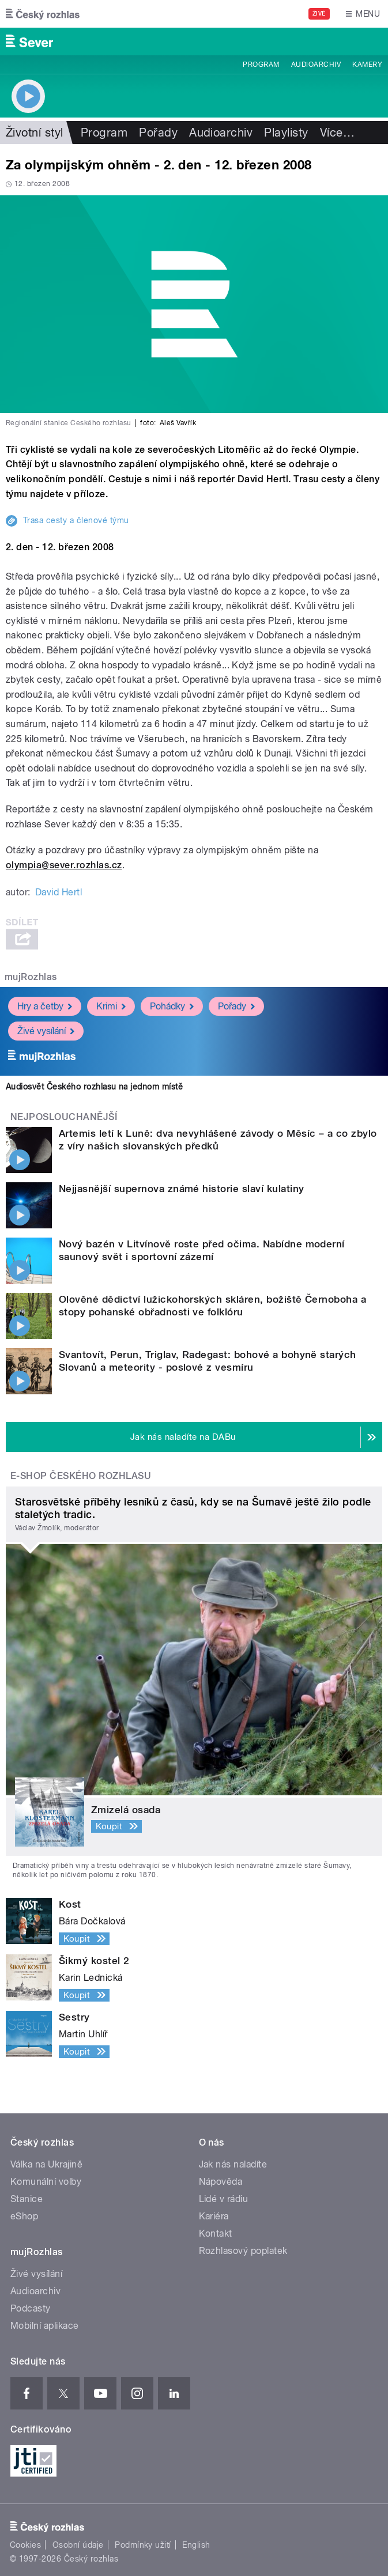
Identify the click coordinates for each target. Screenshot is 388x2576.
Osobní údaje (78, 2544)
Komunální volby (45, 2181)
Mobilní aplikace (44, 2325)
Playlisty (286, 132)
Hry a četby (44, 1006)
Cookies (25, 2544)
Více (337, 132)
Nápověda (221, 2181)
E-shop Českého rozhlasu (80, 1475)
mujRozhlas (31, 976)
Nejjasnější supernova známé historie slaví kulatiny (181, 1188)
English (196, 2544)
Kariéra (214, 2216)
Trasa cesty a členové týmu (76, 520)
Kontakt (215, 2233)
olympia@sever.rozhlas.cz (64, 865)
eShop (24, 2216)
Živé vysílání (45, 1031)
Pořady (158, 132)
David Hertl (58, 892)
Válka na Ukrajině (46, 2164)
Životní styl (34, 132)
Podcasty (30, 2308)
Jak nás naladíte (233, 2164)
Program (261, 64)
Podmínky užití (143, 2544)
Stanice (26, 2198)
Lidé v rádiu (223, 2198)
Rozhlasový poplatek (243, 2250)
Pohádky (172, 1006)
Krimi (111, 1006)
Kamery (367, 64)
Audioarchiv (316, 64)
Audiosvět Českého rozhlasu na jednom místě (94, 1086)
